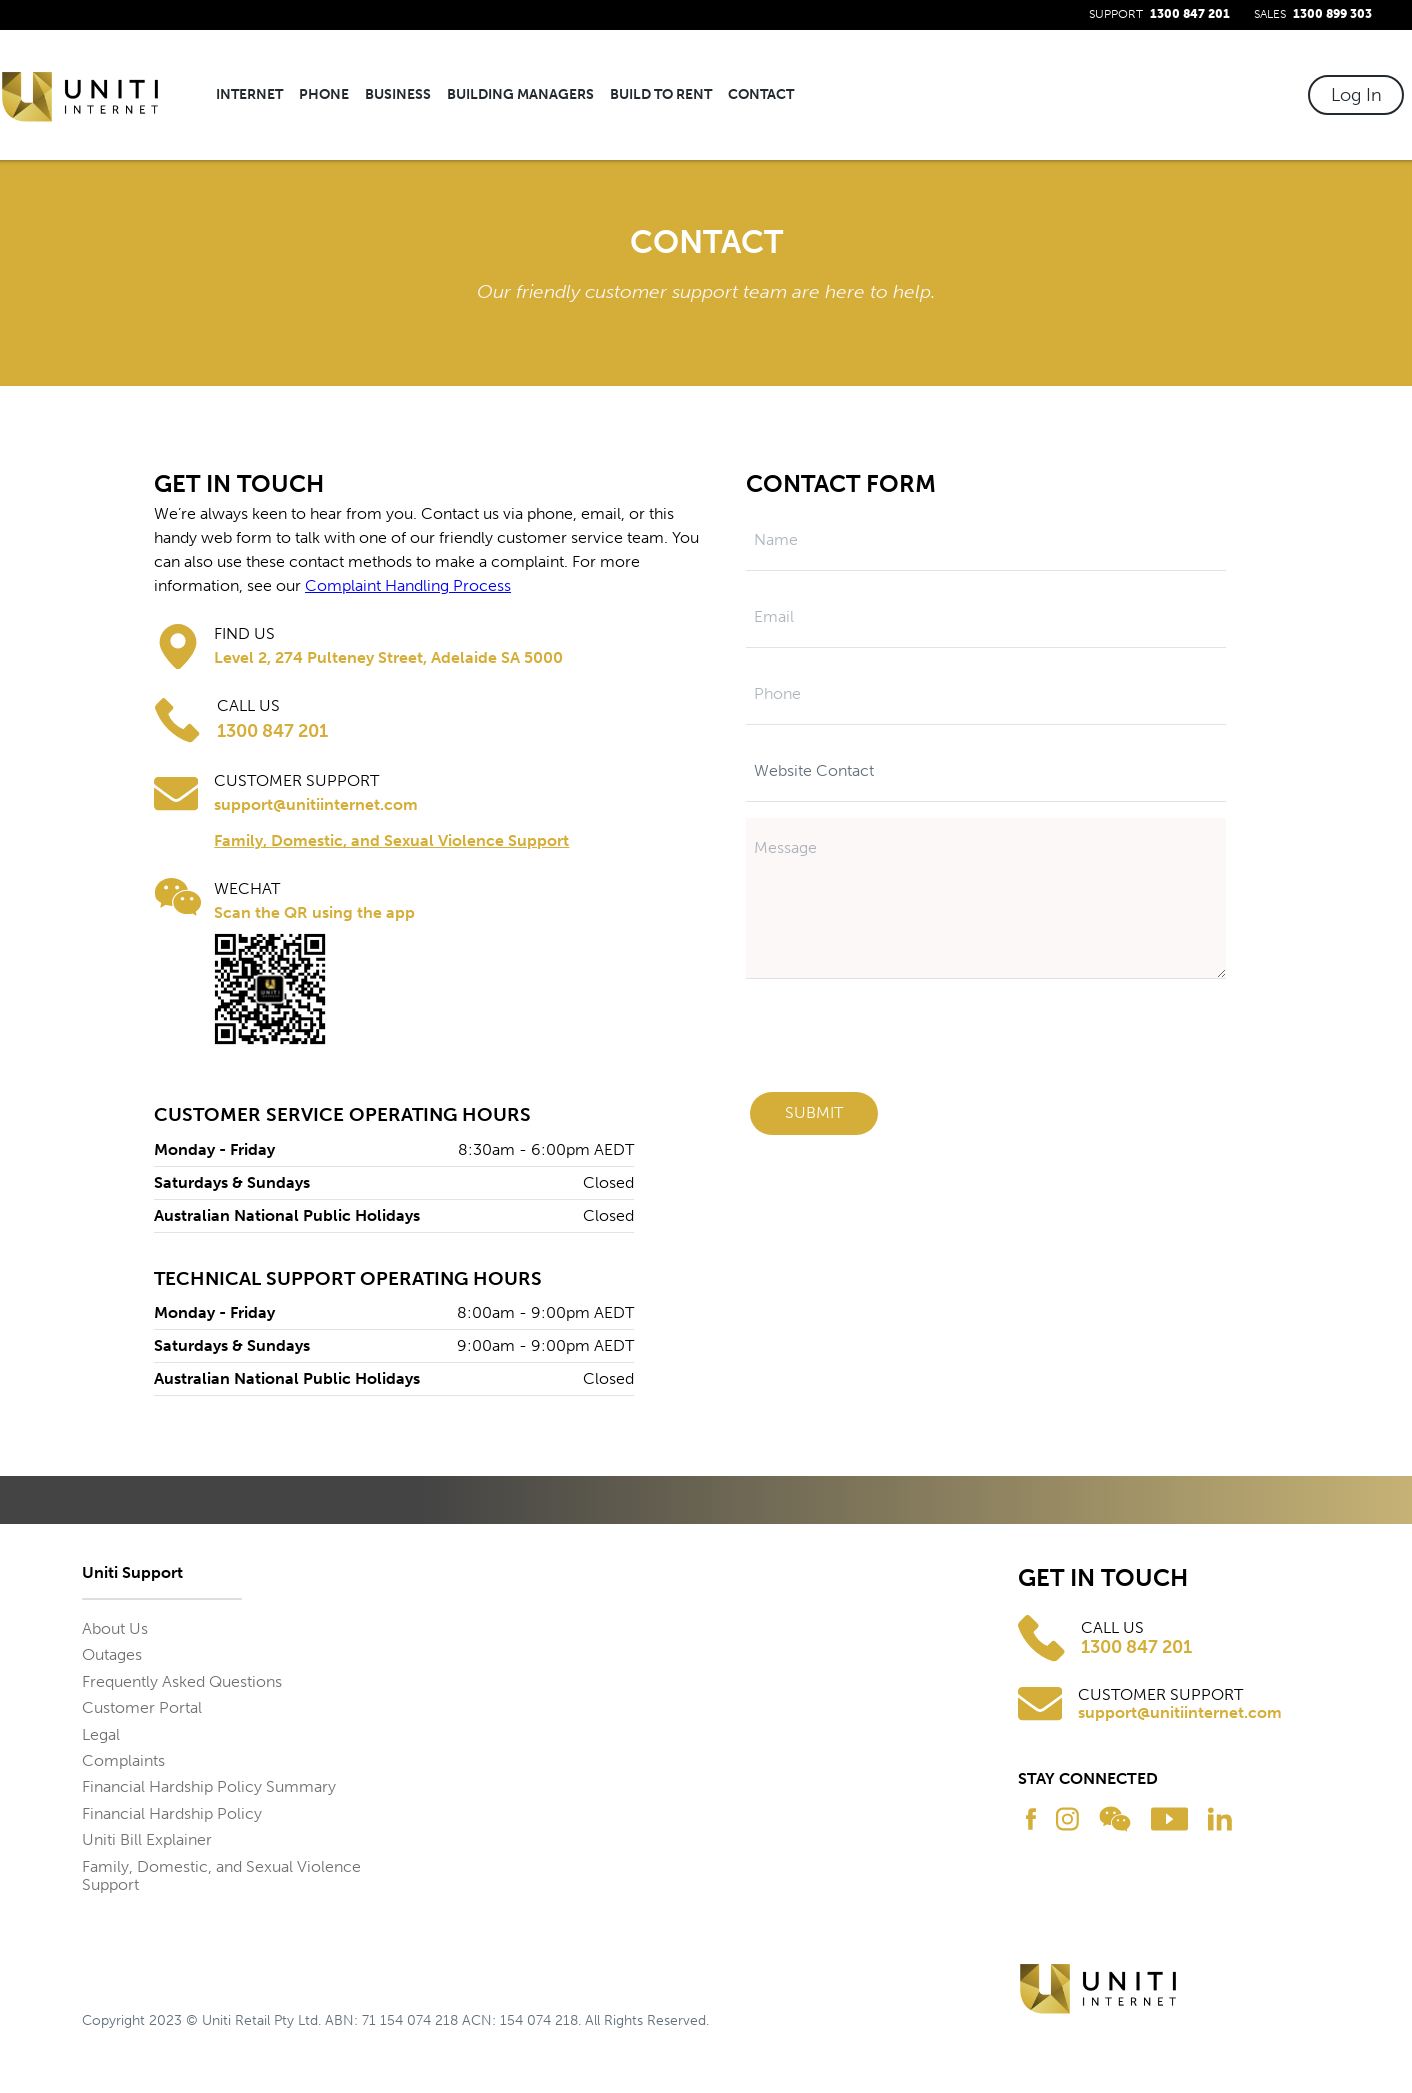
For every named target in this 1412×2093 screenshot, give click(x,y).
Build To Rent (661, 95)
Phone (324, 95)
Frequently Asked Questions (182, 1681)
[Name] (986, 540)
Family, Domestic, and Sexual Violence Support (391, 840)
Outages (112, 1654)
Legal (101, 1734)
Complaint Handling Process (408, 585)
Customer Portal (142, 1707)
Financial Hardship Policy (172, 1813)
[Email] (986, 617)
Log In (1356, 95)
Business (398, 95)
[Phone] (986, 694)
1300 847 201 (1136, 1647)
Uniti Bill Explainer (147, 1839)
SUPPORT (1159, 14)
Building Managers (520, 95)
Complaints (123, 1760)
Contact (761, 95)
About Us (115, 1628)
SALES (1313, 14)
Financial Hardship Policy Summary (209, 1786)
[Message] (986, 898)
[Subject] (986, 771)
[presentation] (906, 1041)
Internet (249, 94)
